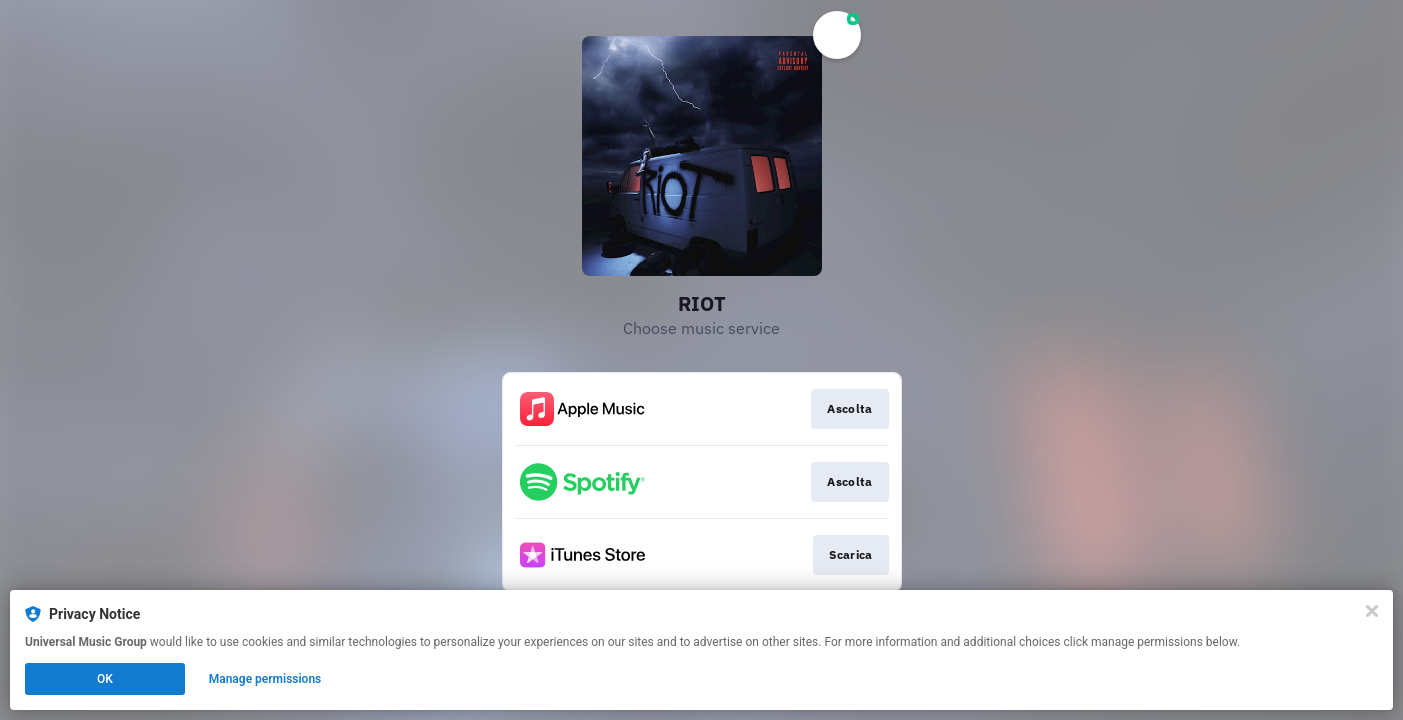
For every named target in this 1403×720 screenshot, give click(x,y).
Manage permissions (265, 679)
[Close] (1372, 611)
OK (105, 679)
